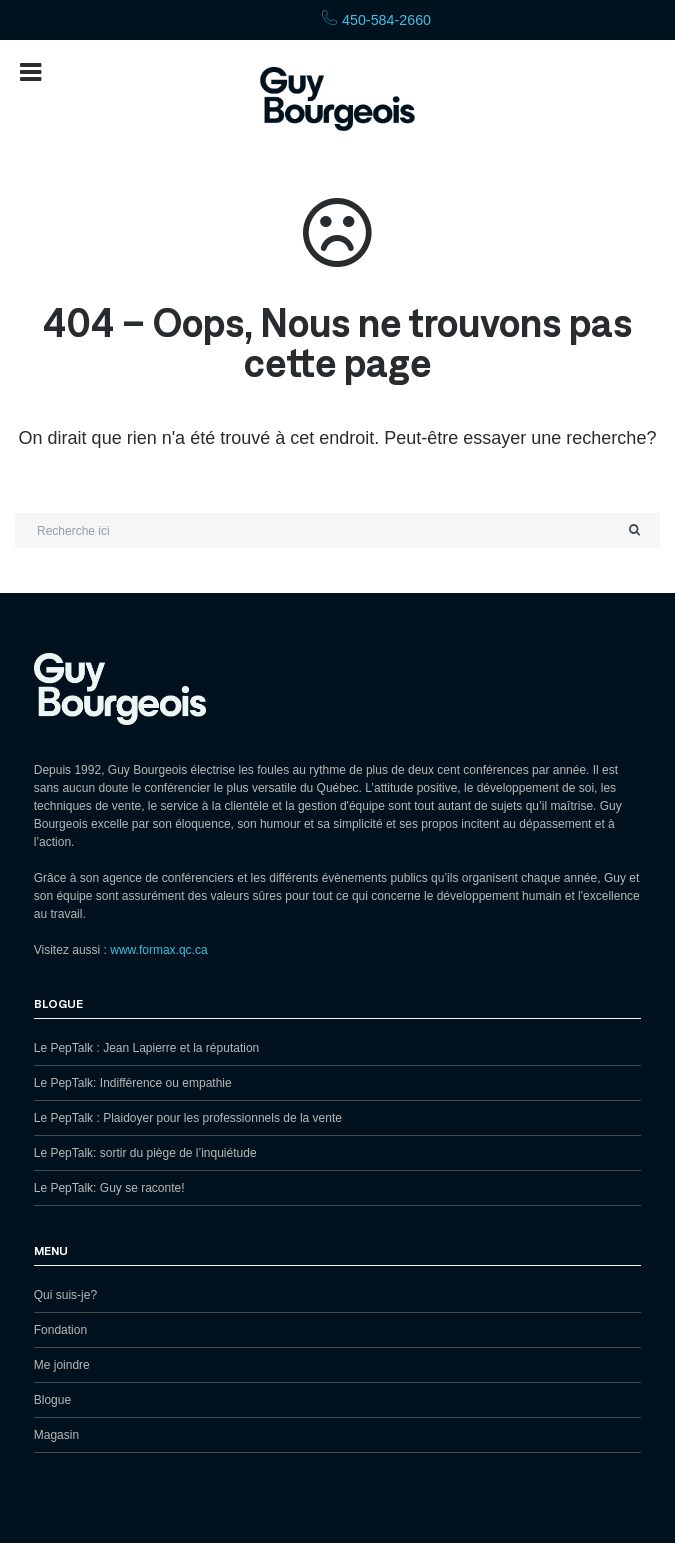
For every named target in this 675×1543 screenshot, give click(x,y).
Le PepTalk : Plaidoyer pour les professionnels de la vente (188, 1118)
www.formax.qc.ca (158, 950)
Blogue (52, 1400)
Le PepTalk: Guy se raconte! (109, 1188)
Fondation (60, 1330)
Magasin (56, 1435)
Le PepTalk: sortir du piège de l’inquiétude (145, 1153)
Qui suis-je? (65, 1295)
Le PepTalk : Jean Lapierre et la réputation (146, 1048)
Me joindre (62, 1365)
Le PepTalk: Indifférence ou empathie (133, 1083)
